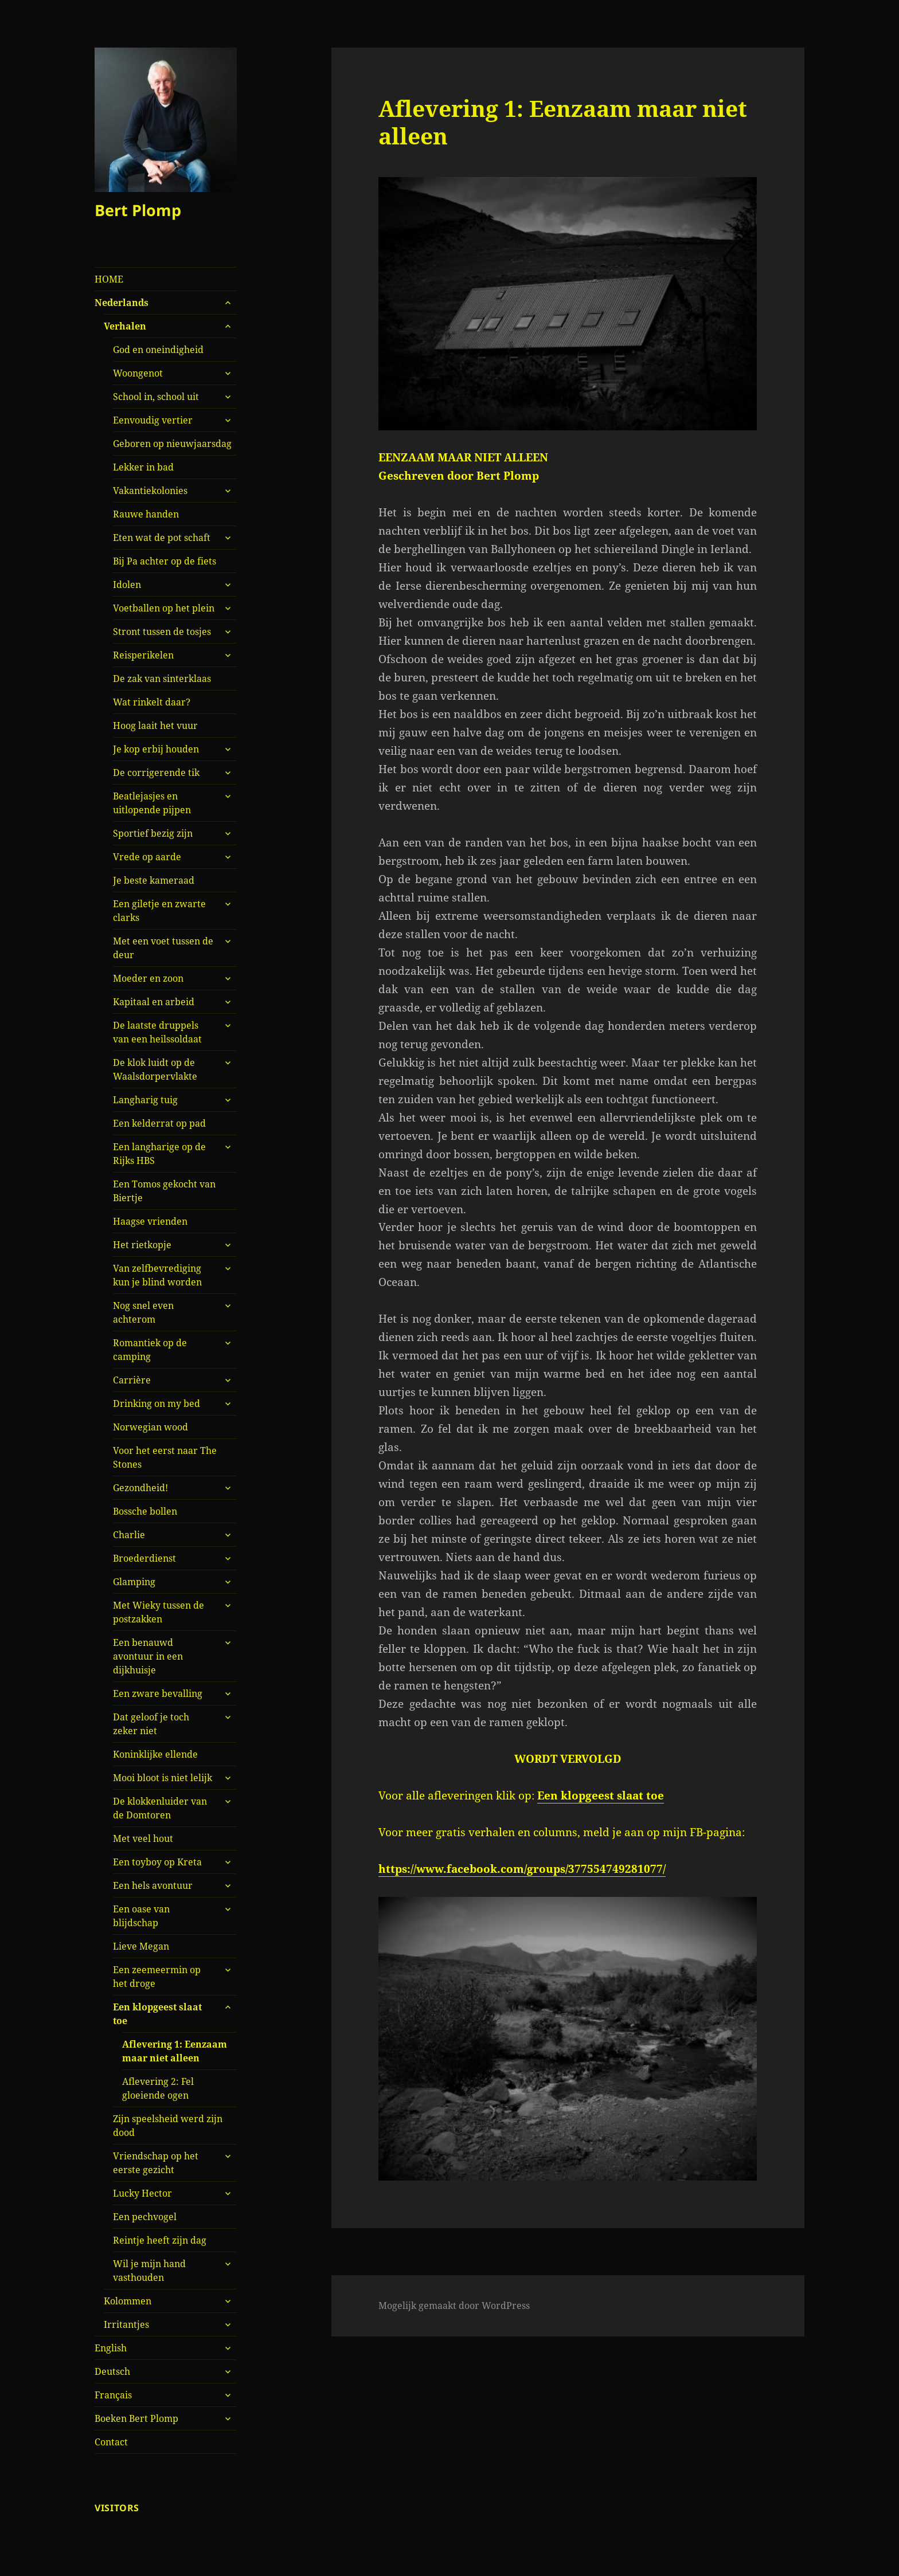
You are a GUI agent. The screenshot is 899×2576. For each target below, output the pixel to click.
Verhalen (125, 326)
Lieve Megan (141, 1946)
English (111, 2348)
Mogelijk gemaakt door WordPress (454, 2305)
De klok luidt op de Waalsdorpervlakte (155, 1069)
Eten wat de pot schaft (161, 537)
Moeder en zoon (148, 978)
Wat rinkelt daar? (151, 702)
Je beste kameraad (153, 880)
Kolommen (127, 2301)
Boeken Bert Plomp (136, 2418)
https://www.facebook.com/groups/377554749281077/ (522, 1868)
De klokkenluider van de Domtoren (160, 1808)
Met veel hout (143, 1838)
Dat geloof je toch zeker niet (151, 1724)
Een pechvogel (145, 2216)
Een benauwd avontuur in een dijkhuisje (148, 1656)
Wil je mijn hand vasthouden (149, 2270)
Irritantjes (126, 2324)
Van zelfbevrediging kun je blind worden (157, 1275)
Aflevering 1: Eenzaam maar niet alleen (174, 2051)
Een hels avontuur (153, 1885)
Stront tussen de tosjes (162, 631)
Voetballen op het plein (163, 608)
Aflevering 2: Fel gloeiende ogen (158, 2088)
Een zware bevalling (157, 1693)
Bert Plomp (138, 210)
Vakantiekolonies (150, 490)
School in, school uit (156, 396)
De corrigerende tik (156, 772)
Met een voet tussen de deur (163, 948)
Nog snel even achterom (143, 1312)
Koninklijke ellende (155, 1754)
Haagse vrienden (150, 1221)
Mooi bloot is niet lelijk (162, 1777)
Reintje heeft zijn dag (159, 2240)
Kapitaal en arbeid (153, 1001)
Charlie (129, 1534)
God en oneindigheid (158, 349)
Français (113, 2395)
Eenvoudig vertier (153, 420)
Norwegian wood (150, 1427)
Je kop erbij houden (156, 749)
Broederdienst (144, 1558)
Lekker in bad (143, 467)
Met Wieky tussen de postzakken (158, 1612)
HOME (109, 279)
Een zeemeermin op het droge (157, 1976)
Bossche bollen (145, 1511)
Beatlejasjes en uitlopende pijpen (152, 803)
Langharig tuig (145, 1099)
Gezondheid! (140, 1487)
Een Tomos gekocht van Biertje (164, 1191)
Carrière (132, 1380)
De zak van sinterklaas (162, 678)
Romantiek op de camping (150, 1349)
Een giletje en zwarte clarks (159, 910)
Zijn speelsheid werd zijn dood (167, 2125)
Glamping (134, 1581)
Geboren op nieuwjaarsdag (172, 443)
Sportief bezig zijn (153, 833)
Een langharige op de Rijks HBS (159, 1153)
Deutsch (112, 2371)
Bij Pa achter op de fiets (164, 561)
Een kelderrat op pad (159, 1123)
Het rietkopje (142, 1244)
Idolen (127, 584)
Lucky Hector (142, 2193)
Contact (111, 2442)
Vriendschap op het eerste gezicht (155, 2163)
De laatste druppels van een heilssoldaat (157, 1032)
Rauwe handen (146, 514)
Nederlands (121, 302)
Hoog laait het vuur (155, 725)
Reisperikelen (143, 655)
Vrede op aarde (147, 856)
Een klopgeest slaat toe (157, 2014)
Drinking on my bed (156, 1403)
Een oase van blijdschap (141, 1916)
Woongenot (138, 373)
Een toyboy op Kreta (157, 1862)
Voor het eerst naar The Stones (165, 1457)
